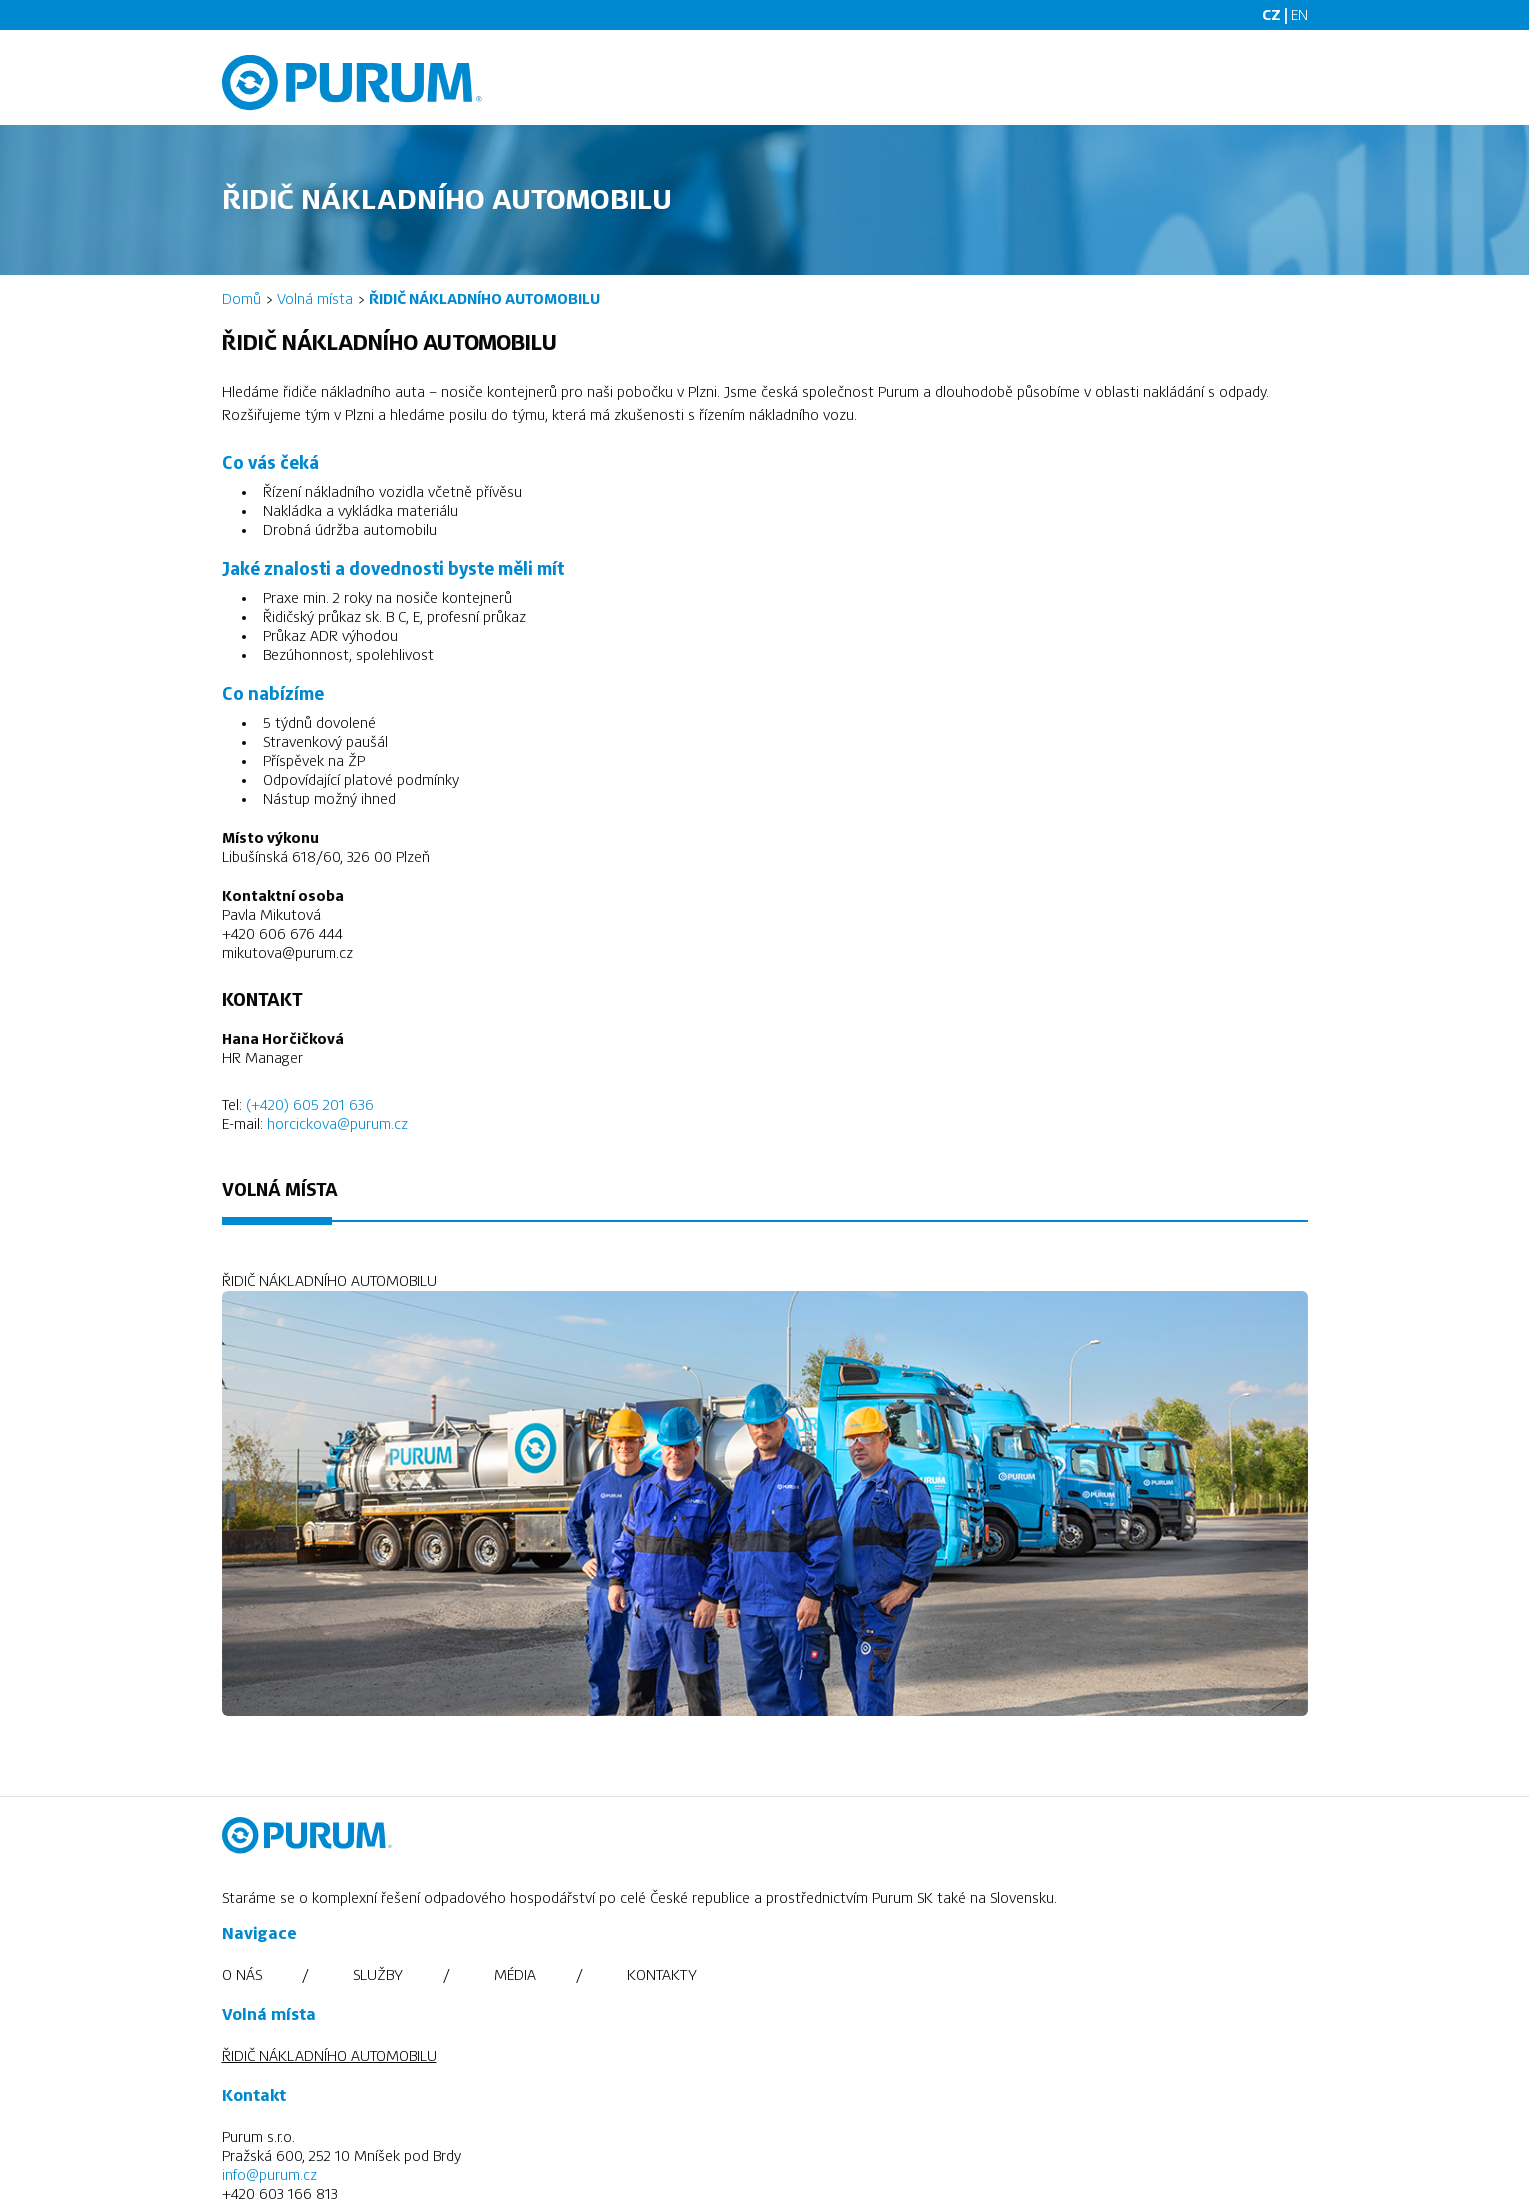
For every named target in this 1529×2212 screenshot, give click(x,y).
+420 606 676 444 (282, 934)
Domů (241, 299)
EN (1299, 15)
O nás (242, 1975)
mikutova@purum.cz (287, 953)
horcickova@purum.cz (337, 1124)
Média (515, 1975)
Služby (378, 1975)
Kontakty (662, 1975)
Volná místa (315, 299)
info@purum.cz (269, 2175)
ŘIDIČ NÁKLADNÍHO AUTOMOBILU (329, 2056)
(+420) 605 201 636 (310, 1105)
